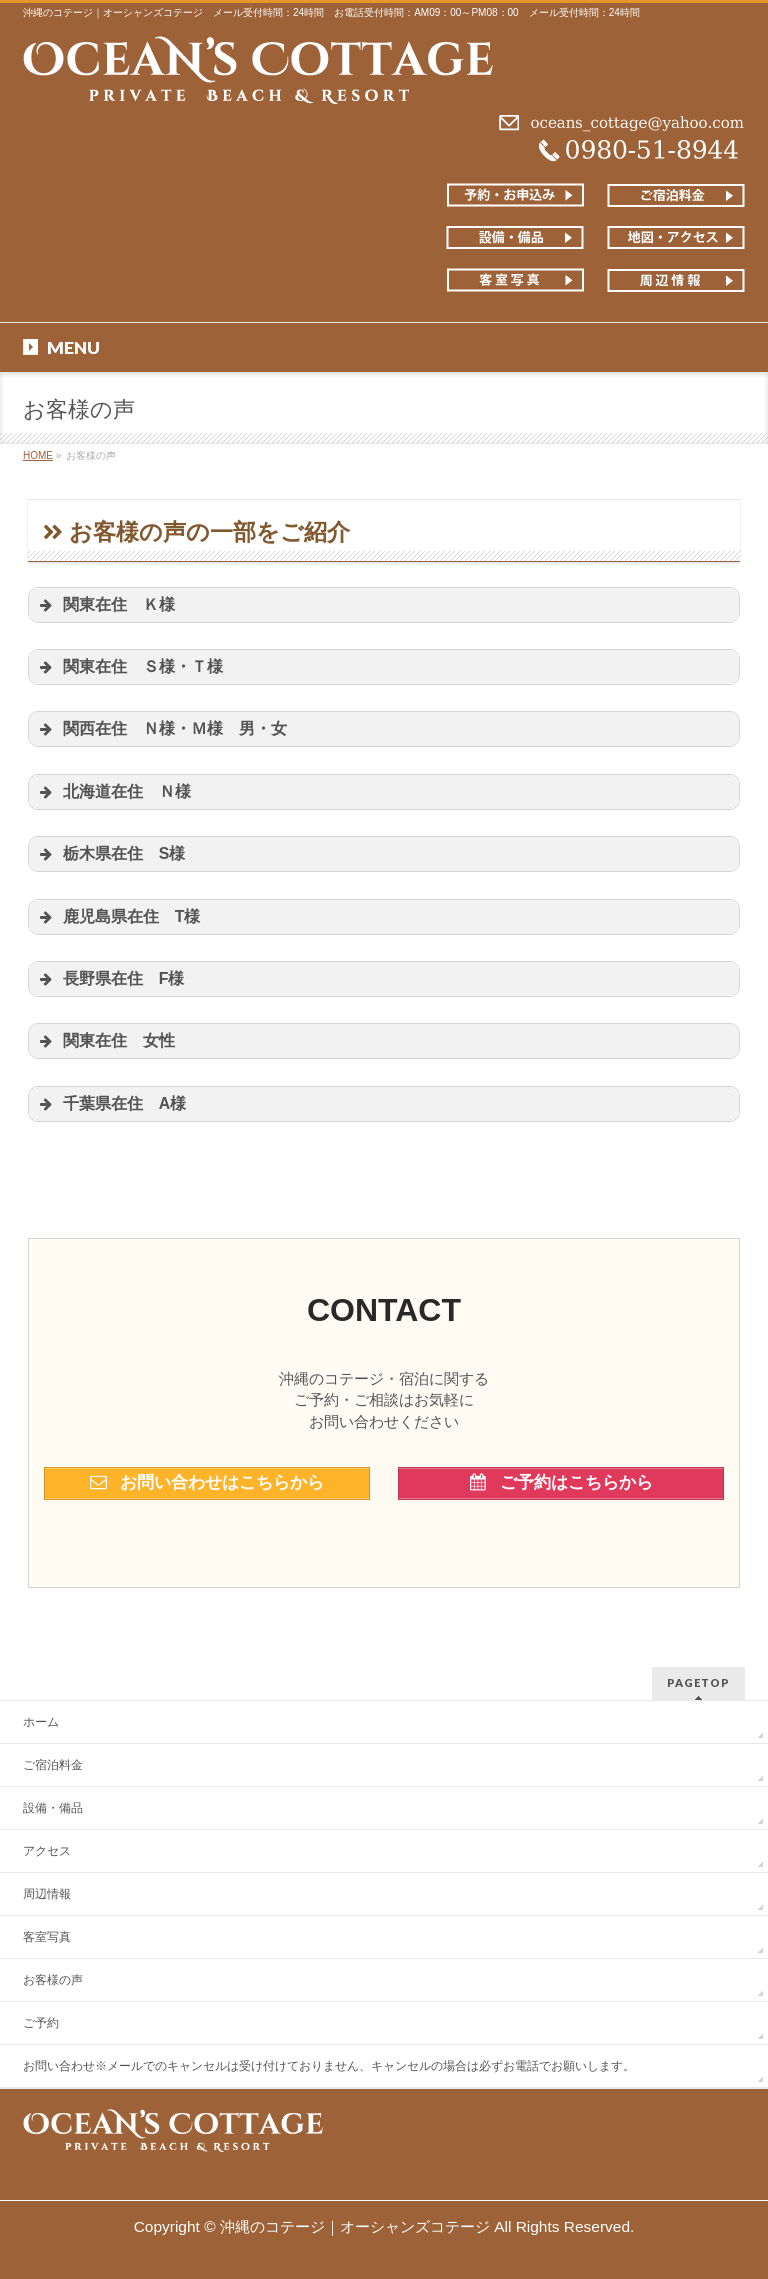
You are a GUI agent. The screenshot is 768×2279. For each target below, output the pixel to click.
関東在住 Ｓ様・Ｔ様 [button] (137, 667)
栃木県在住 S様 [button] (119, 854)
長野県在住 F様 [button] (110, 979)
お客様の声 (53, 1980)
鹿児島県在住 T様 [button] (126, 917)
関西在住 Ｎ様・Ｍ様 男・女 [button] (161, 729)
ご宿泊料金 (53, 1765)
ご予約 (41, 2023)
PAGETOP (698, 1682)
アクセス (47, 1851)
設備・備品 (53, 1808)
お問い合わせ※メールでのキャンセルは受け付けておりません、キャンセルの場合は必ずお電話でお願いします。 (329, 2066)
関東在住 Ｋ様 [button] (113, 605)
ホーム (41, 1722)
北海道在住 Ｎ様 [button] (121, 792)
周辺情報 (47, 1894)
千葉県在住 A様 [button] (119, 1104)
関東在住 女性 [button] (105, 1041)
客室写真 (47, 1937)
